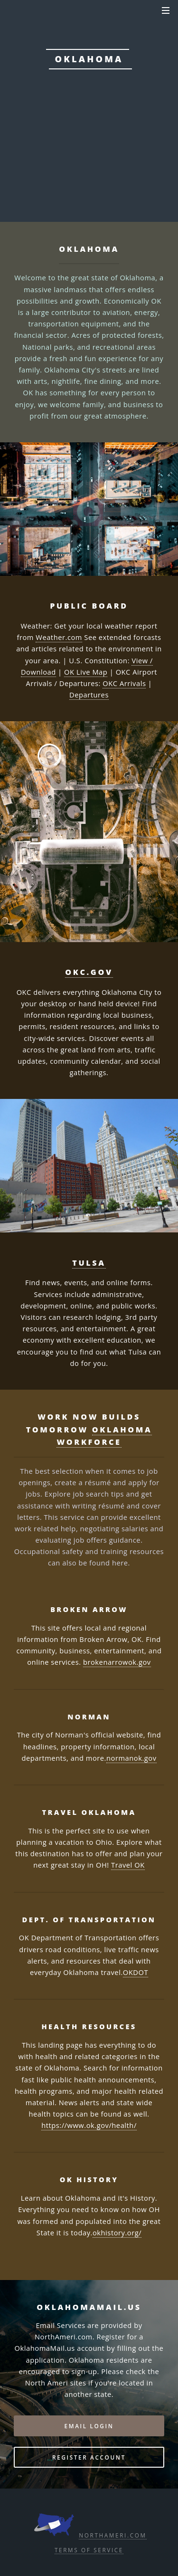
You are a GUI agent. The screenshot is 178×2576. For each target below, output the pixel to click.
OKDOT (135, 1972)
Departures (89, 694)
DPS (124, 129)
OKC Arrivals (124, 683)
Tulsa (88, 1263)
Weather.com (59, 637)
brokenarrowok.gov (117, 1662)
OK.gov (86, 129)
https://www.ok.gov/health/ (89, 2125)
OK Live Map (85, 672)
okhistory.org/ (117, 2232)
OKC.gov (88, 972)
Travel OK (128, 1865)
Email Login (89, 2426)
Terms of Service (89, 2550)
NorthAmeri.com (112, 2535)
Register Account (89, 2457)
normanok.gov (131, 1758)
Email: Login (89, 159)
